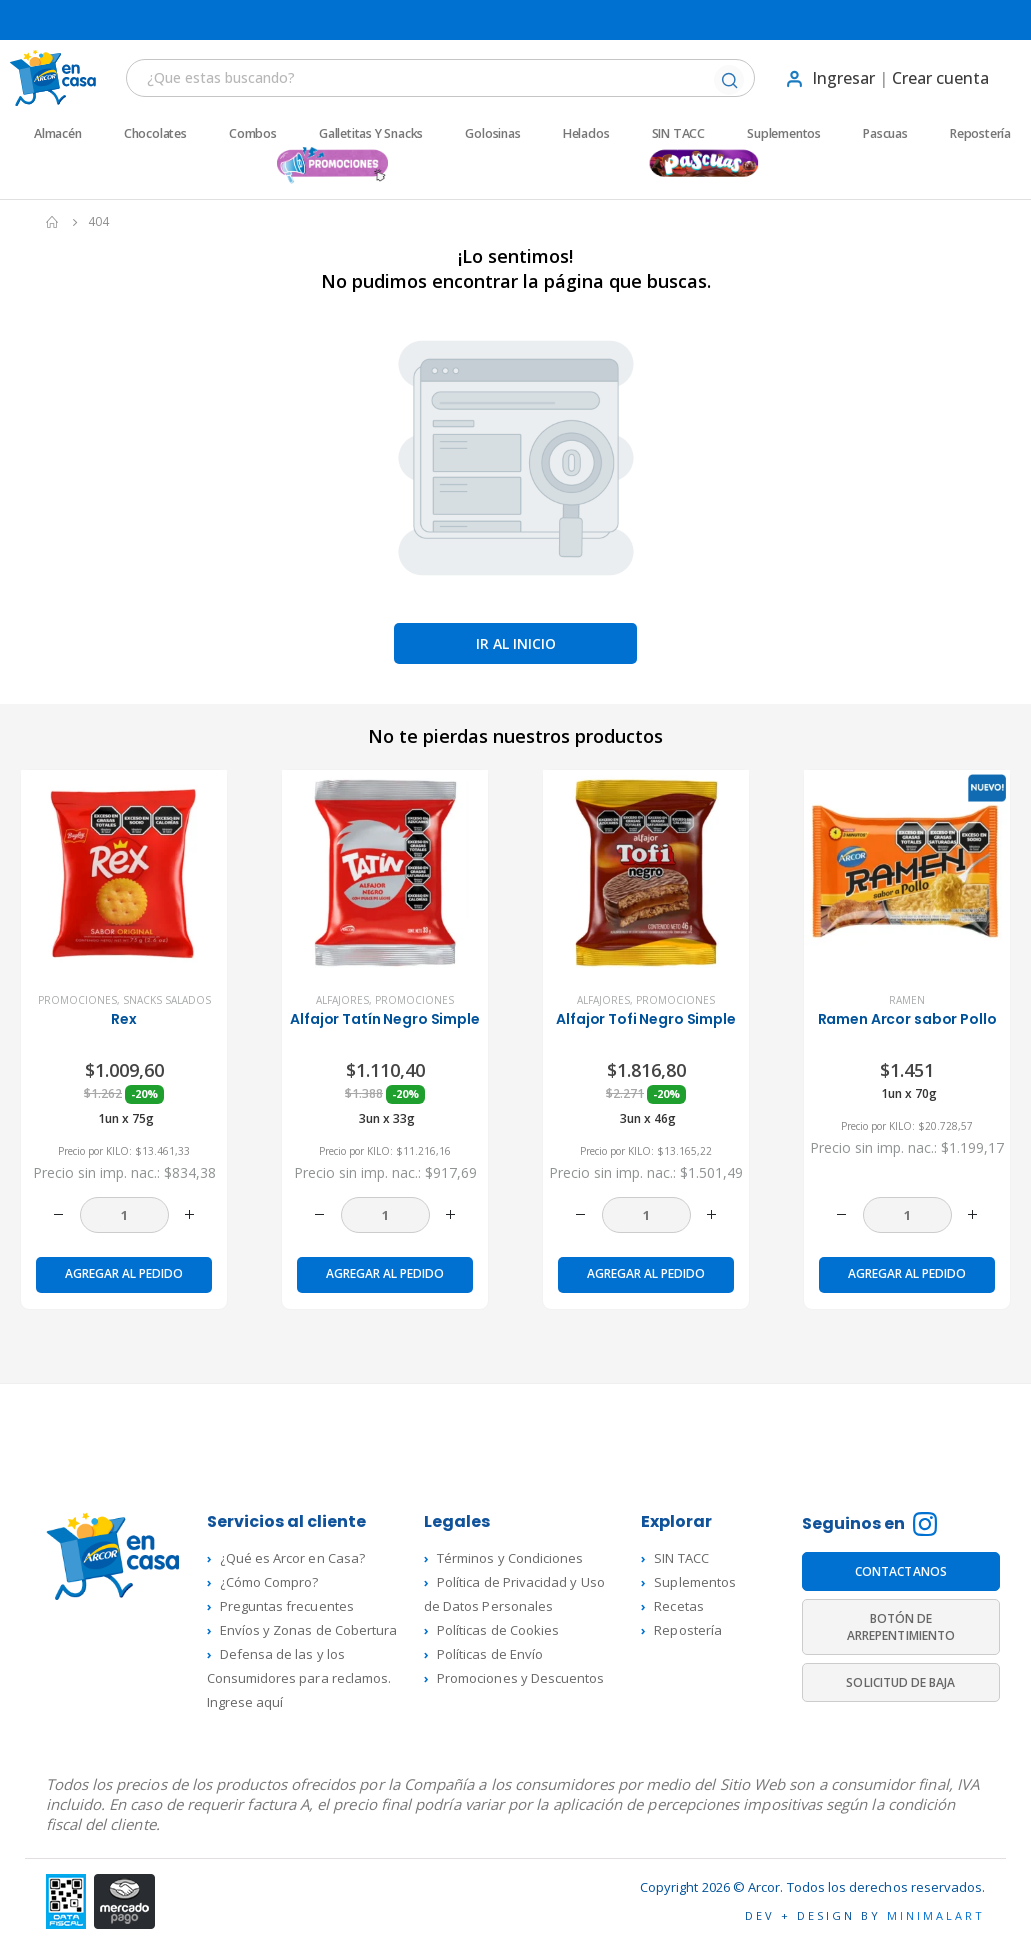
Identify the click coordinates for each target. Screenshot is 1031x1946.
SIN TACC (678, 134)
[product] (124, 873)
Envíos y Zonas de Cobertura (309, 1630)
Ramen (907, 1000)
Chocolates (155, 134)
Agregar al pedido (124, 1273)
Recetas (678, 1606)
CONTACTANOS (901, 1571)
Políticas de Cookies (498, 1630)
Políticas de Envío (490, 1654)
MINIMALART (936, 1915)
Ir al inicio (516, 643)
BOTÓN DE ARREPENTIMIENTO (901, 1627)
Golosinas (492, 134)
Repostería (980, 134)
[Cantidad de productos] (124, 1215)
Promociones (77, 1000)
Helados (586, 134)
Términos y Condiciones (510, 1558)
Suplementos (784, 134)
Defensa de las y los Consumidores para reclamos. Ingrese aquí (299, 1678)
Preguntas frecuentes (287, 1606)
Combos (253, 134)
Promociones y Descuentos (521, 1678)
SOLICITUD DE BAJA (900, 1682)
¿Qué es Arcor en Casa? (292, 1558)
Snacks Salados (167, 1000)
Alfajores (342, 1000)
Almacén (58, 134)
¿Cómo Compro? (269, 1582)
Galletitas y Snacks (371, 134)
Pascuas (885, 134)
